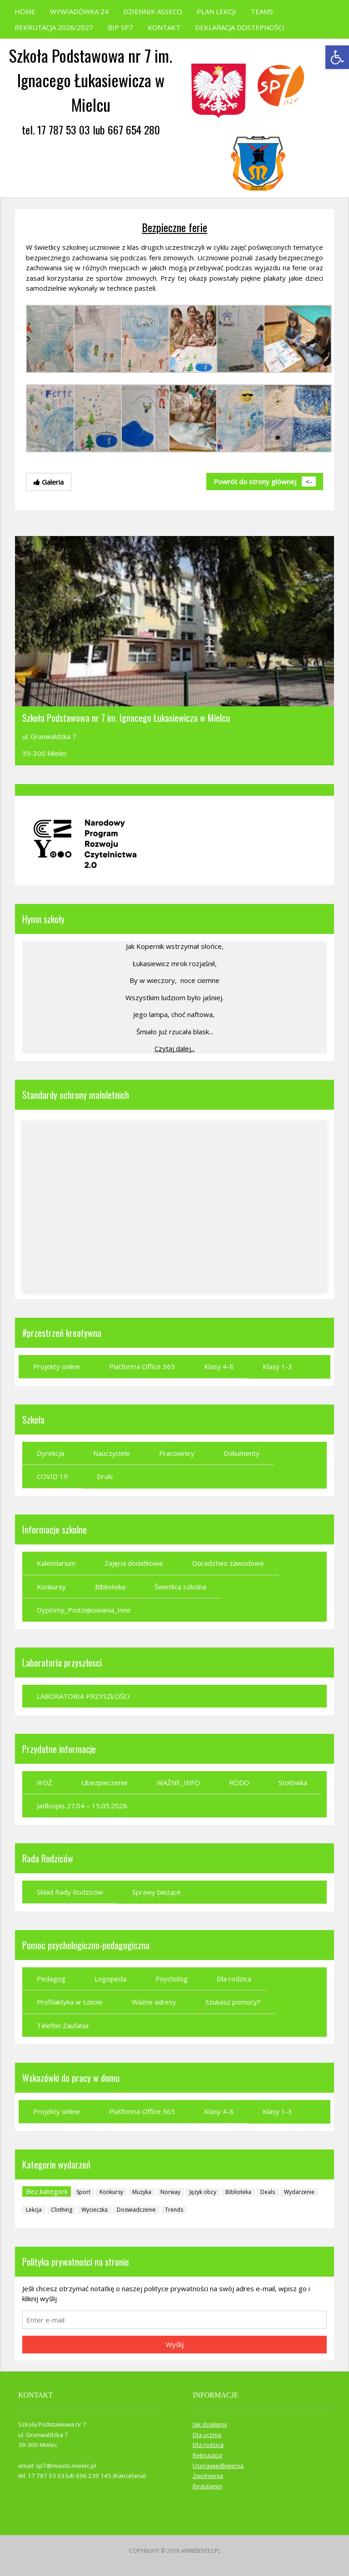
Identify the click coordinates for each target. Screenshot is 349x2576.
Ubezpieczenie (104, 1782)
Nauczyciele (111, 1453)
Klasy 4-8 (219, 1366)
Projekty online (56, 1366)
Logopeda (110, 1978)
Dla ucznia (207, 2435)
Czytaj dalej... (175, 1048)
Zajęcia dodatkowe (134, 1563)
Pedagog (51, 1978)
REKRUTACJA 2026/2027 (54, 27)
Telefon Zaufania (63, 2025)
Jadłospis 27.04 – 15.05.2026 (82, 1805)
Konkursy (51, 1586)
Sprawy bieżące (156, 1891)
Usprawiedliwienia (218, 2466)
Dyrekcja (50, 1453)
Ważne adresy (154, 2001)
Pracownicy (176, 1453)
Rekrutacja (207, 2455)
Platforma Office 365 (142, 1366)
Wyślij (175, 2344)
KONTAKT (164, 27)
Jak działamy (210, 2424)
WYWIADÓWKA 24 (79, 11)
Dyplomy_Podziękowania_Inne (84, 1609)
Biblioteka (110, 1586)
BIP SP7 (120, 27)
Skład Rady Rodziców (70, 1891)
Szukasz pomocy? (232, 2001)
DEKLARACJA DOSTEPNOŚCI (239, 27)
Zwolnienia (208, 2476)
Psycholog (171, 1978)
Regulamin (207, 2486)
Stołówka (293, 1782)
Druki (105, 1476)
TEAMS (262, 11)
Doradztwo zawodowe (228, 1563)
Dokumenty (241, 1453)
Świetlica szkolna (180, 1586)
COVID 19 (52, 1476)
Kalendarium (56, 1563)
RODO (239, 1782)
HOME (25, 11)
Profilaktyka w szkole (70, 2001)
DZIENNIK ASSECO (152, 11)
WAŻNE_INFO (178, 1782)
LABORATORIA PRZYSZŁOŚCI (83, 1696)
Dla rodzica (234, 1978)
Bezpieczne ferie (174, 227)
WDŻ (44, 1782)
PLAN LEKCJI (216, 11)
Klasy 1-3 (277, 1366)
